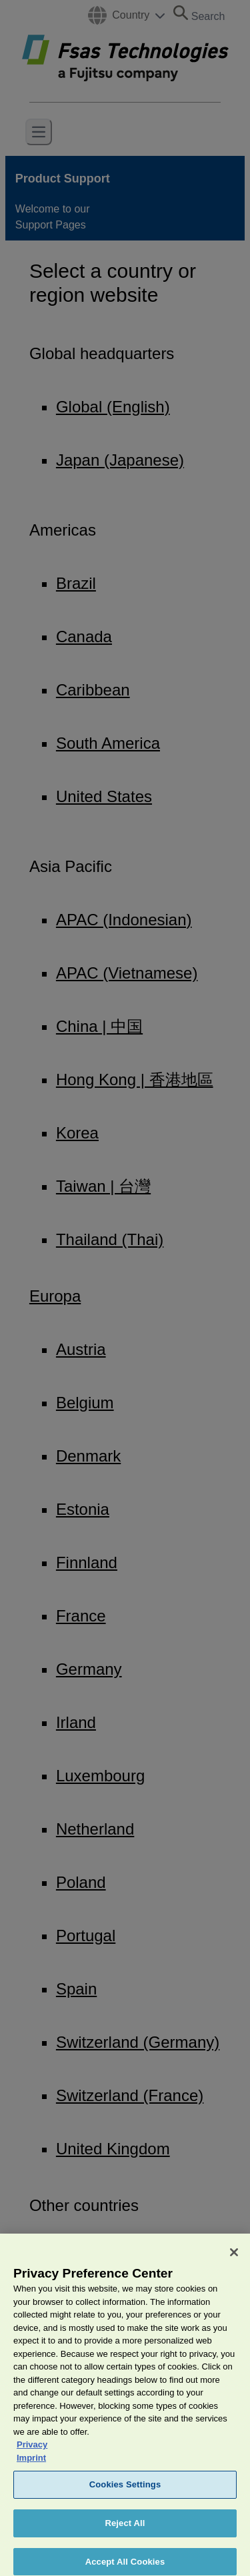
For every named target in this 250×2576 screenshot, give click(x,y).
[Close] (234, 2261)
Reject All (125, 2532)
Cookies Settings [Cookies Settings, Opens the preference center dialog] (125, 2493)
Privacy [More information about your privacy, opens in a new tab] (32, 2453)
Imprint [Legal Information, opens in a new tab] (31, 2466)
